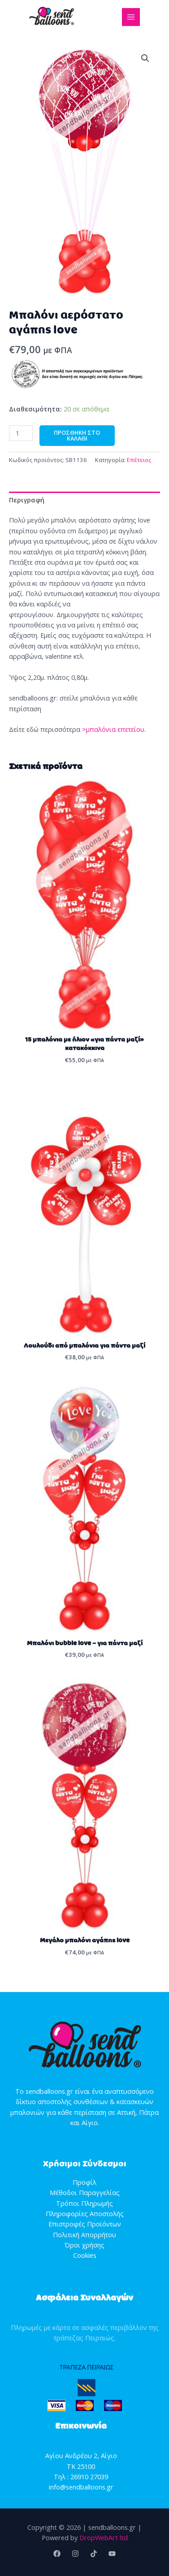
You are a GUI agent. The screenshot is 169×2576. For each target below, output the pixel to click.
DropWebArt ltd (103, 2537)
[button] (145, 58)
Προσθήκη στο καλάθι (77, 435)
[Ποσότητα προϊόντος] (21, 433)
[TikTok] (93, 2553)
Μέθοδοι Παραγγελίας (85, 2192)
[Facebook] (57, 2553)
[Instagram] (75, 2553)
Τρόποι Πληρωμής (84, 2203)
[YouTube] (112, 2553)
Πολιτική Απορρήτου (84, 2234)
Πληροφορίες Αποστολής (85, 2213)
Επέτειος (139, 460)
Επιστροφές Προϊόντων (84, 2223)
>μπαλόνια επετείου (113, 729)
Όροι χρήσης (84, 2244)
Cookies (84, 2255)
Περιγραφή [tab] (26, 499)
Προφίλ (84, 2182)
